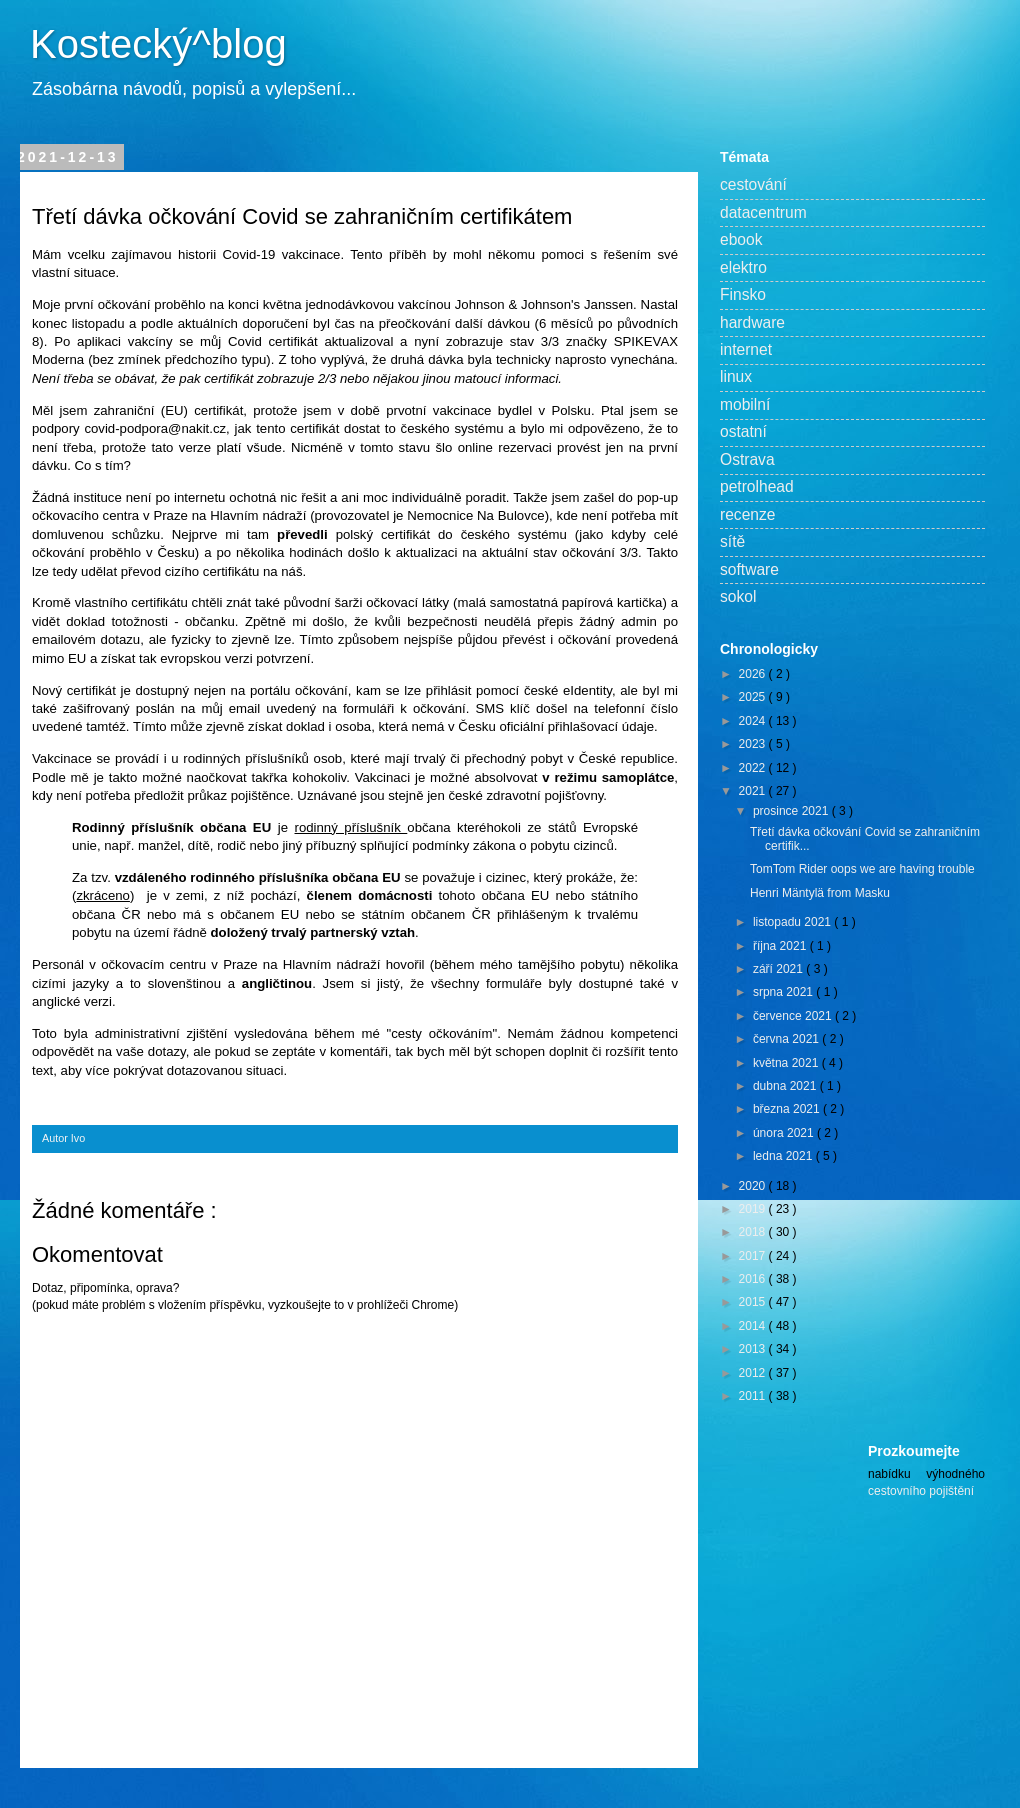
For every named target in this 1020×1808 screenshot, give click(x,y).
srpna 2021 (784, 992)
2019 (754, 1209)
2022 (754, 768)
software (749, 569)
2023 (754, 744)
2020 (754, 1186)
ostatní (743, 431)
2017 (754, 1256)
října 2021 (781, 946)
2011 (754, 1396)
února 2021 (785, 1133)
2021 (754, 791)
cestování (753, 184)
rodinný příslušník (351, 827)
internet (746, 349)
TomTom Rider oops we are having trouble (862, 869)
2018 (754, 1232)
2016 (754, 1279)
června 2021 (787, 1039)
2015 (754, 1302)
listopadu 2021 (793, 922)
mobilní (745, 404)
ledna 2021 (784, 1156)
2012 (754, 1373)
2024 (754, 721)
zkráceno (103, 895)
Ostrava (747, 459)
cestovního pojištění (921, 1491)
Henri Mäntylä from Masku (820, 893)
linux (736, 376)
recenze (747, 514)
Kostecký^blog (158, 44)
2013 (754, 1349)
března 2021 (788, 1109)
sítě (732, 541)
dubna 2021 (786, 1086)
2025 (754, 697)
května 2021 (787, 1063)
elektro (743, 267)
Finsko (743, 294)
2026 (754, 674)
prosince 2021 (792, 811)
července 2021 (794, 1016)
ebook (741, 239)
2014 (754, 1326)
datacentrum (763, 212)
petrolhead (757, 486)
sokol (738, 596)
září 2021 (779, 969)
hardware (752, 322)
